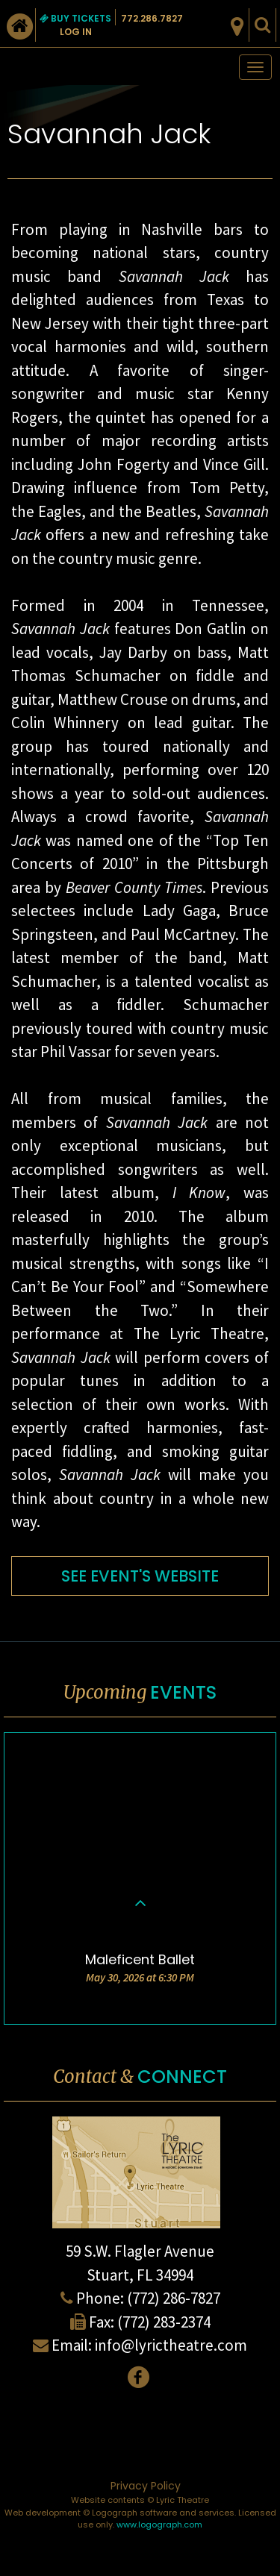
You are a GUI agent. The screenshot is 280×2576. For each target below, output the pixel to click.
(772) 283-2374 (164, 2322)
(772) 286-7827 (173, 2298)
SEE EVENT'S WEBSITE (140, 1576)
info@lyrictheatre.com (171, 2345)
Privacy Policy (146, 2485)
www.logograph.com (159, 2524)
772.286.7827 (152, 18)
